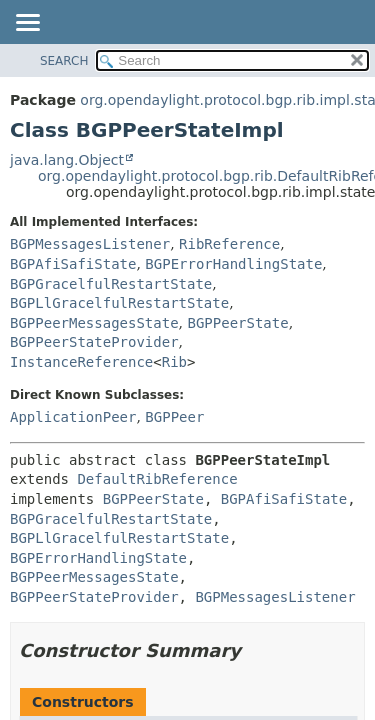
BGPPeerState (237, 323)
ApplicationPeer (73, 417)
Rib (174, 362)
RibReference (229, 244)
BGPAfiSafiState (73, 264)
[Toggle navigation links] (27, 24)
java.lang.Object (67, 160)
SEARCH (64, 61)
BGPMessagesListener (90, 244)
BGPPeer (174, 417)
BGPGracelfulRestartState (111, 284)
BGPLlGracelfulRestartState (119, 303)
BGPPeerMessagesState (94, 323)
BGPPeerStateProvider (94, 342)
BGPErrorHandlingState (233, 264)
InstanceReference (81, 362)
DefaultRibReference (157, 479)
